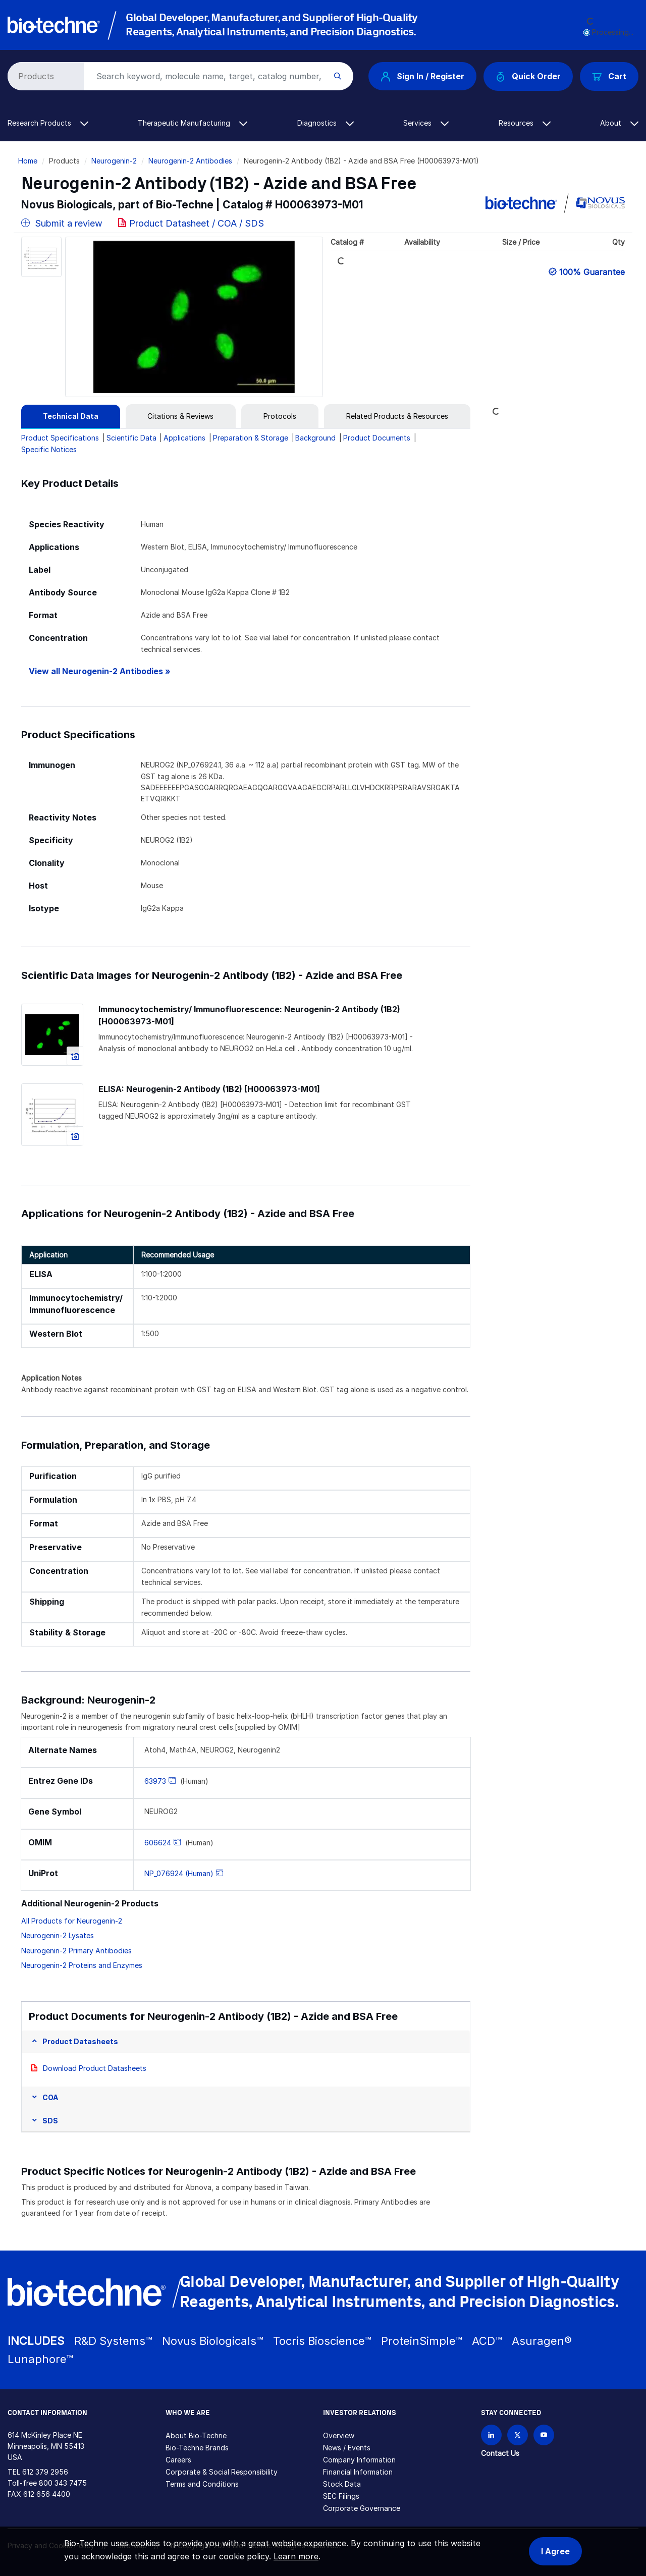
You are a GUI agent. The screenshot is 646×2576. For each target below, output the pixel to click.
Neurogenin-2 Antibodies (190, 160)
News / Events (346, 2447)
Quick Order (528, 76)
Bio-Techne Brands (197, 2447)
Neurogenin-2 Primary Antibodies (76, 1950)
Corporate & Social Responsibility (222, 2472)
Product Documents (376, 437)
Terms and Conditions (202, 2484)
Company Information (359, 2459)
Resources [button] (525, 123)
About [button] (619, 123)
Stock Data (342, 2484)
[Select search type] (44, 76)
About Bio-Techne (196, 2435)
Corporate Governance (361, 2508)
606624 (157, 1842)
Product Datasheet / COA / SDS (196, 223)
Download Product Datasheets (94, 2068)
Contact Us (500, 2453)
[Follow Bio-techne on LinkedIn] (491, 2435)
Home (27, 160)
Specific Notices (49, 449)
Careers (178, 2459)
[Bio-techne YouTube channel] (543, 2435)
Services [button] (426, 123)
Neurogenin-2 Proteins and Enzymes (81, 1965)
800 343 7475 (63, 2483)
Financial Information (358, 2472)
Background (315, 437)
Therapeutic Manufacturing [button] (192, 123)
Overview (338, 2435)
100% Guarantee (592, 272)
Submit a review (61, 223)
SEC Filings (341, 2496)
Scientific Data (131, 437)
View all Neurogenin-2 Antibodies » (100, 671)
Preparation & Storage (250, 437)
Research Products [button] (48, 123)
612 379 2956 (45, 2472)
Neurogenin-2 (114, 160)
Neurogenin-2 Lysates (57, 1935)
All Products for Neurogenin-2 (71, 1920)
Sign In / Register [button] (422, 76)
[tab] (70, 416)
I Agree (555, 2551)
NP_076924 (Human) (178, 1873)
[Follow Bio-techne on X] (517, 2435)
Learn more (296, 2556)
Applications (184, 437)
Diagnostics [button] (325, 123)
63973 (155, 1781)
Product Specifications (60, 437)
